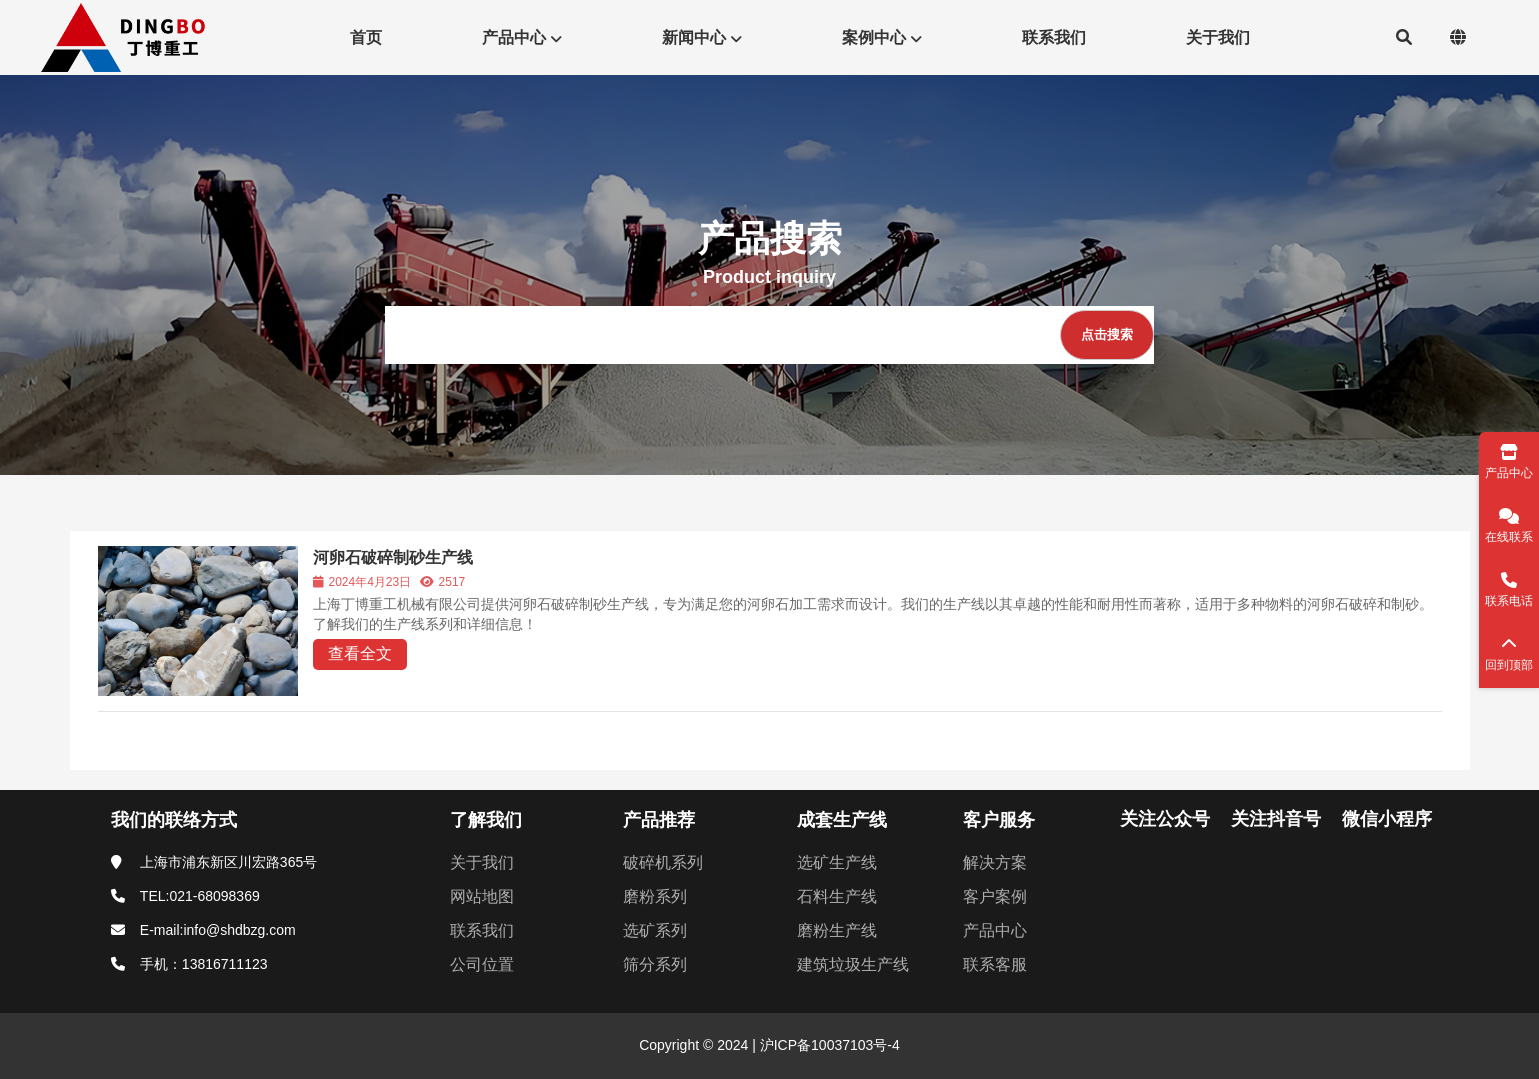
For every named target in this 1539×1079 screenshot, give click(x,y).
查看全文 (360, 653)
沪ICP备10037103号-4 (828, 1045)
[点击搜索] (1107, 335)
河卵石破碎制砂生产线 (393, 557)
